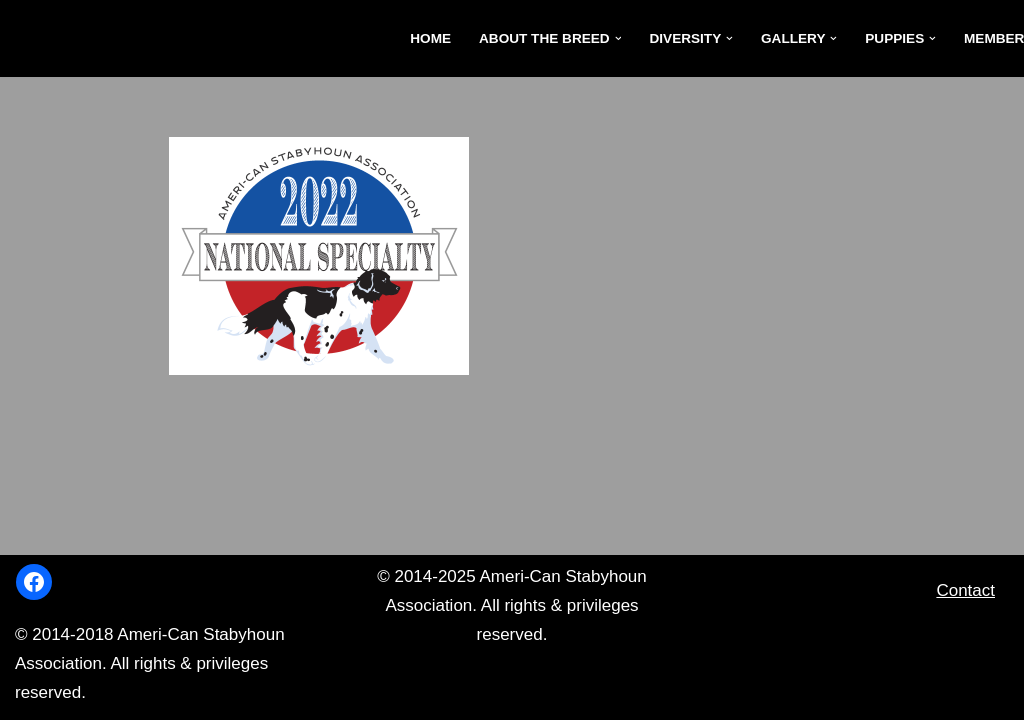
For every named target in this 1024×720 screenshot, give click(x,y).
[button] (618, 38)
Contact (965, 590)
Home (430, 38)
